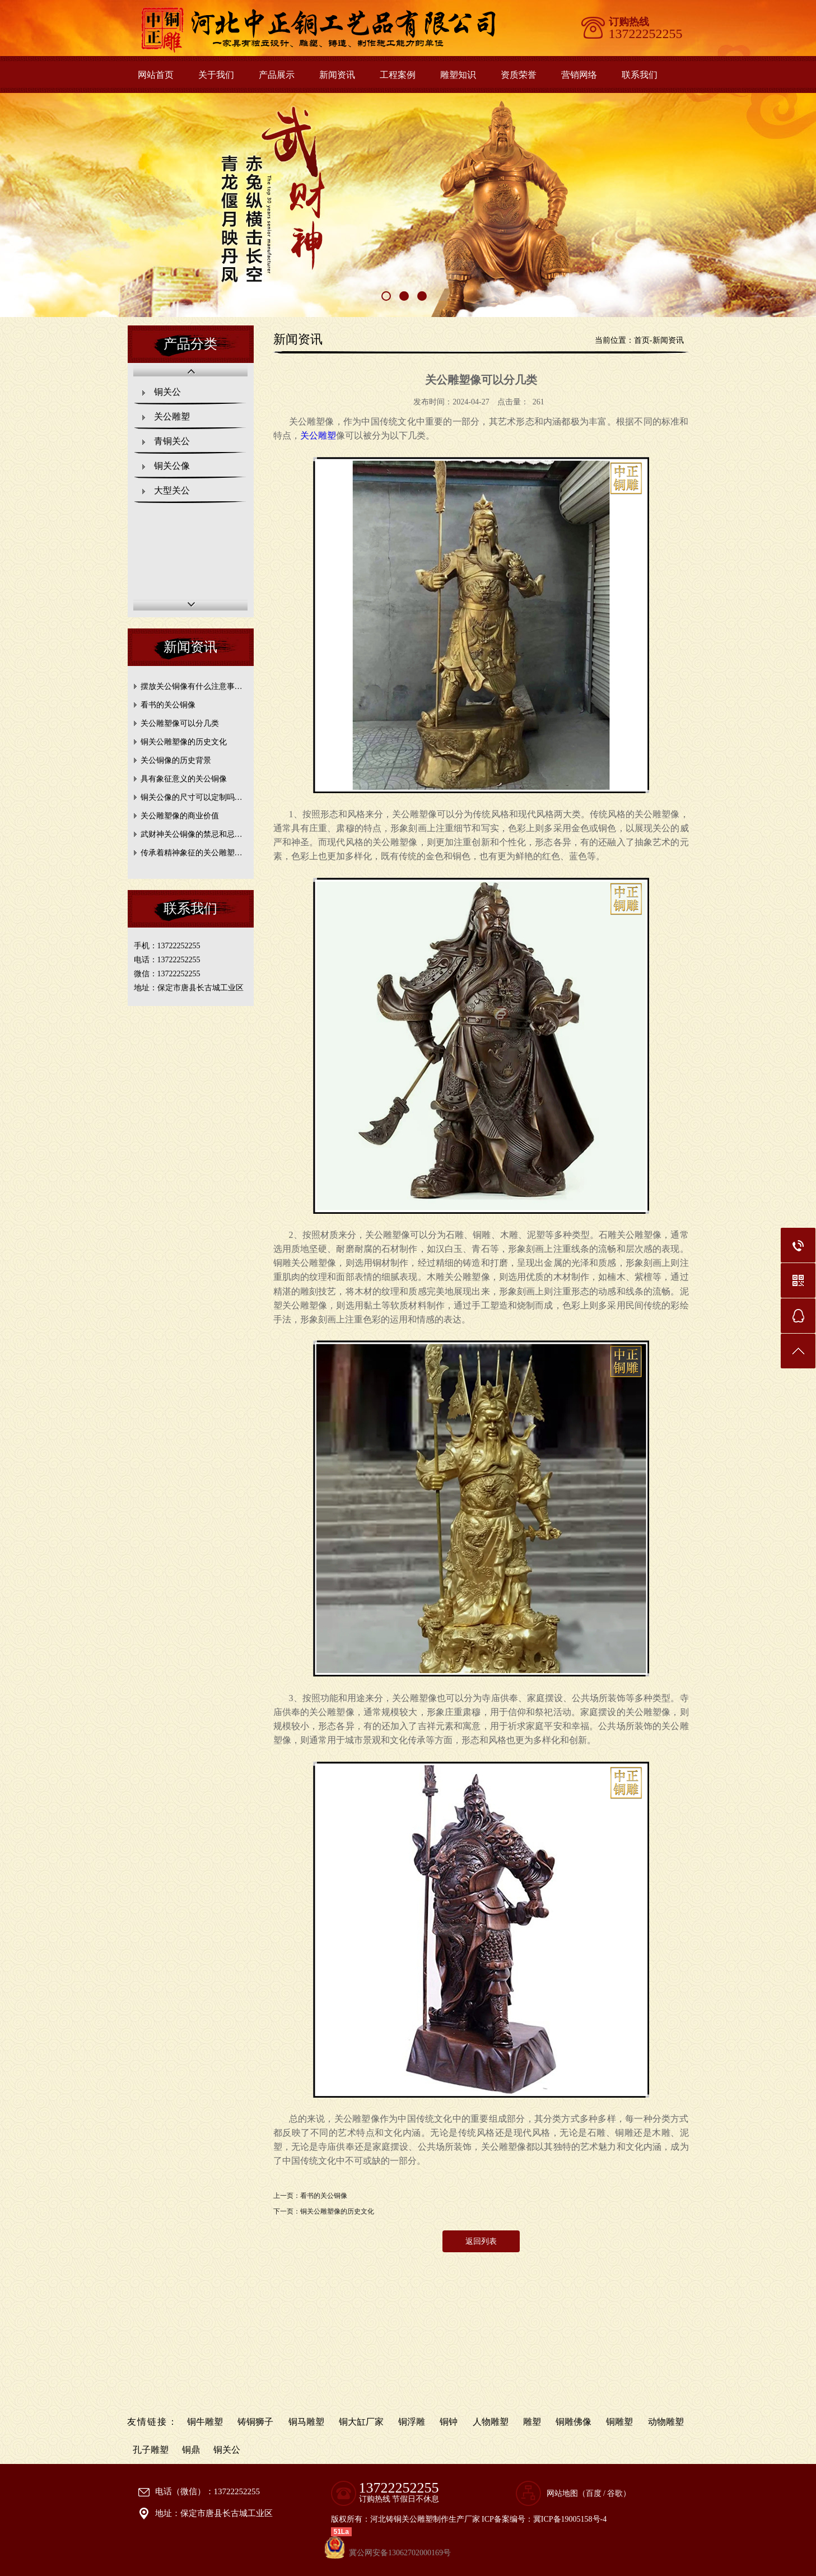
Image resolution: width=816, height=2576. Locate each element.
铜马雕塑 (306, 2421)
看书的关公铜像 (168, 705)
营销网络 (579, 75)
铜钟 (449, 2421)
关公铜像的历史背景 (176, 760)
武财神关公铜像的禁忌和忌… (192, 834)
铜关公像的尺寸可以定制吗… (192, 797)
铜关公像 (172, 466)
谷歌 (615, 2493)
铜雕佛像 (573, 2421)
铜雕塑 (619, 2421)
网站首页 (156, 75)
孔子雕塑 (151, 2449)
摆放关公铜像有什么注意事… (192, 686)
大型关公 (172, 490)
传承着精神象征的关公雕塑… (192, 853)
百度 (593, 2493)
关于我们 (216, 75)
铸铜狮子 (255, 2421)
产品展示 (277, 75)
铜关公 (167, 392)
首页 (642, 340)
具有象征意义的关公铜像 (184, 779)
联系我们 (640, 75)
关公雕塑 (172, 416)
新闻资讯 (337, 75)
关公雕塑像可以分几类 (180, 723)
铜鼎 (191, 2449)
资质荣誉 (519, 75)
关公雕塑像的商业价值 (180, 816)
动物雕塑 (666, 2421)
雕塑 (532, 2421)
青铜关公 (172, 441)
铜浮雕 (411, 2421)
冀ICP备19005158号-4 (570, 2519)
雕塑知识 (458, 75)
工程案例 (398, 75)
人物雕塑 (491, 2421)
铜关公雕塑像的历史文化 (184, 742)
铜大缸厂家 (361, 2421)
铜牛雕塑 (205, 2421)
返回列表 (481, 2241)
